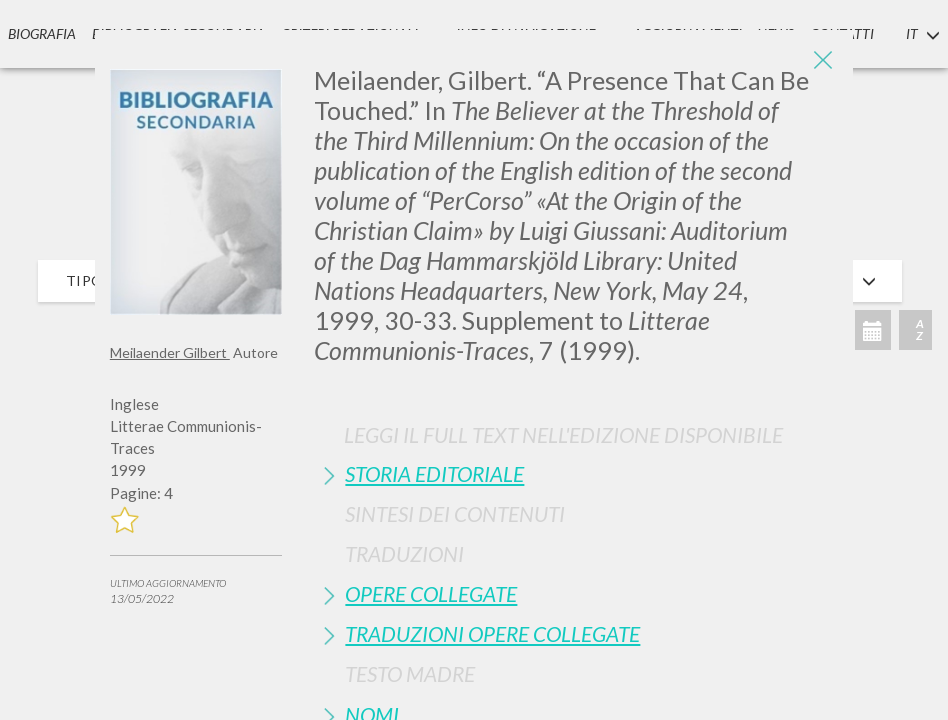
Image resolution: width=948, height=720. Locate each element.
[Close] (823, 60)
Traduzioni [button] (404, 553)
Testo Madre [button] (410, 673)
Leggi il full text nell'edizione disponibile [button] (563, 434)
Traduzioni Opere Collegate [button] (492, 633)
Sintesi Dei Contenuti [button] (455, 513)
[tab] (576, 473)
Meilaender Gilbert (170, 352)
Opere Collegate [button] (431, 593)
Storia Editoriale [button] (434, 473)
